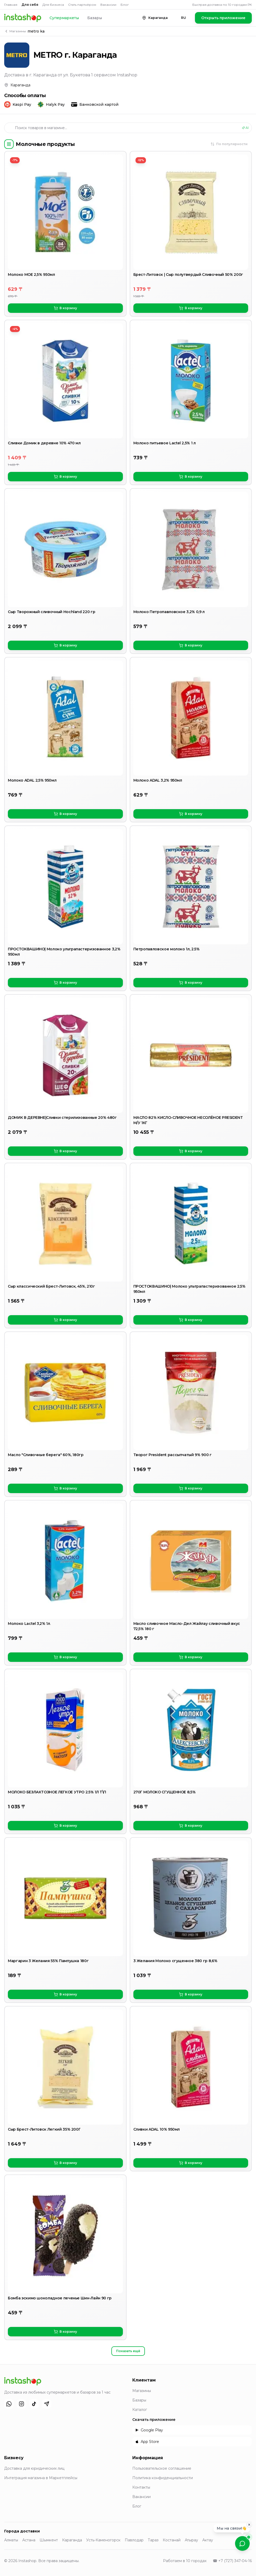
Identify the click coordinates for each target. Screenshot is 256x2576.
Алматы (11, 2540)
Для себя (29, 5)
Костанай (172, 2540)
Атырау (191, 2540)
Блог (125, 5)
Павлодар (134, 2540)
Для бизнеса (53, 5)
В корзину (65, 308)
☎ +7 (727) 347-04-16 (232, 2560)
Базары (94, 17)
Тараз (153, 2540)
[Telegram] (46, 2404)
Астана (28, 2540)
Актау (207, 2540)
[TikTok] (34, 2404)
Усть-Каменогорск (103, 2540)
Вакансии (108, 5)
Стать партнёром (82, 5)
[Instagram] (21, 2404)
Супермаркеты (64, 17)
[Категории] (9, 144)
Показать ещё (128, 2351)
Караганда (72, 2540)
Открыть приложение (223, 17)
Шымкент (49, 2540)
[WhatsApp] (9, 2404)
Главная (10, 5)
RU (183, 18)
